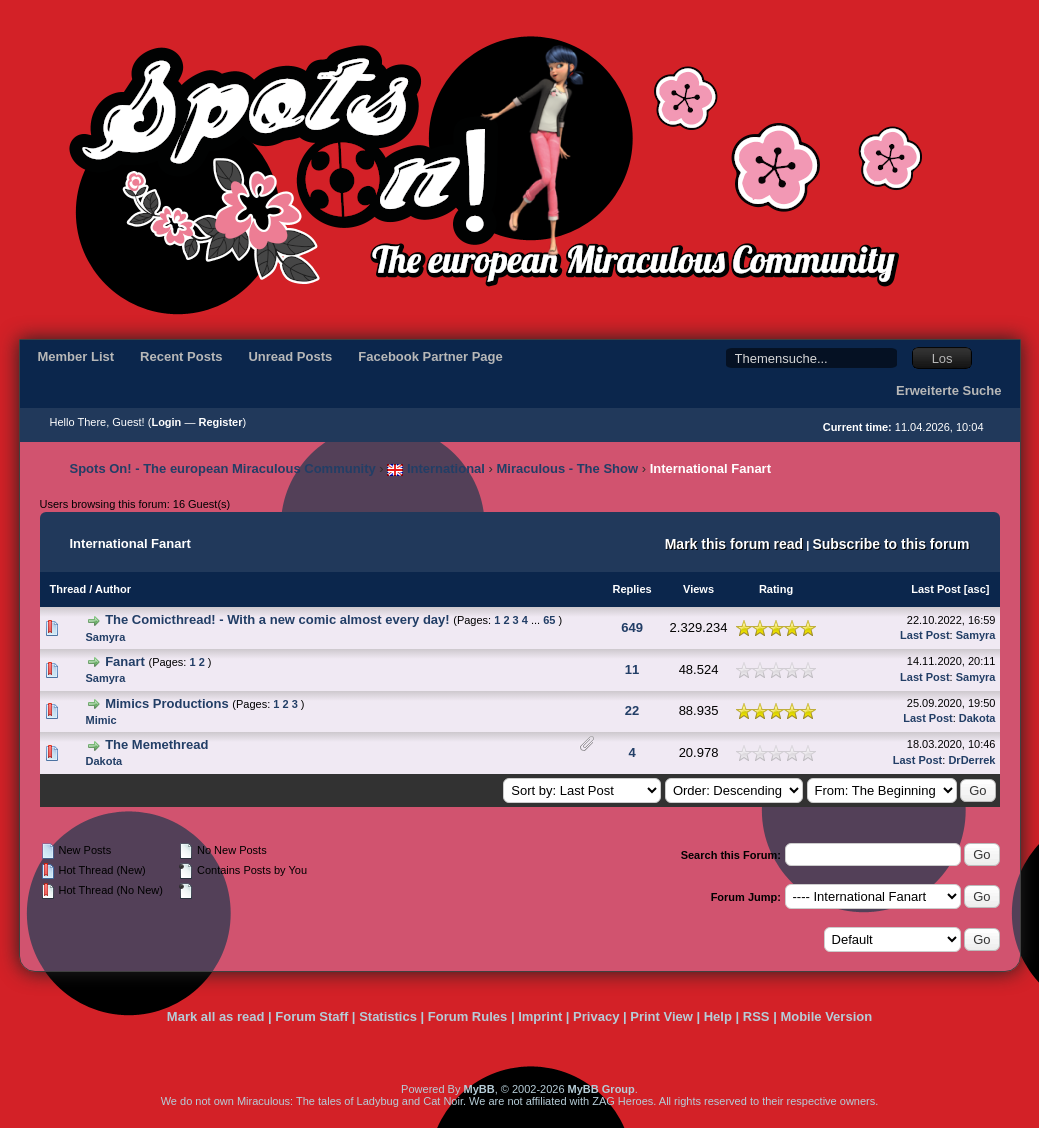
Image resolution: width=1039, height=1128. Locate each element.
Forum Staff (311, 1016)
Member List (76, 356)
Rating (776, 589)
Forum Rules (467, 1016)
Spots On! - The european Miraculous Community (223, 468)
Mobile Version (826, 1016)
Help (718, 1016)
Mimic (101, 720)
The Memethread (156, 744)
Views (698, 589)
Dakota (977, 718)
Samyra (106, 637)
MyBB (478, 1089)
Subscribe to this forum (890, 544)
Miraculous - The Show (568, 468)
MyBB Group (601, 1089)
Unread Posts (290, 356)
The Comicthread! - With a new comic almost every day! (277, 619)
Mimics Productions (167, 703)
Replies (631, 589)
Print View (661, 1016)
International (436, 468)
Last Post (936, 589)
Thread (68, 589)
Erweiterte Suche (949, 390)
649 (632, 627)
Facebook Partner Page (430, 356)
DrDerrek (971, 760)
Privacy (596, 1016)
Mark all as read (216, 1016)
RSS (756, 1016)
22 (632, 710)
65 (549, 620)
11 (632, 669)
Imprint (540, 1016)
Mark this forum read (734, 544)
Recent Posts (181, 356)
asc (976, 589)
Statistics (388, 1016)
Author (113, 589)
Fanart (125, 661)
